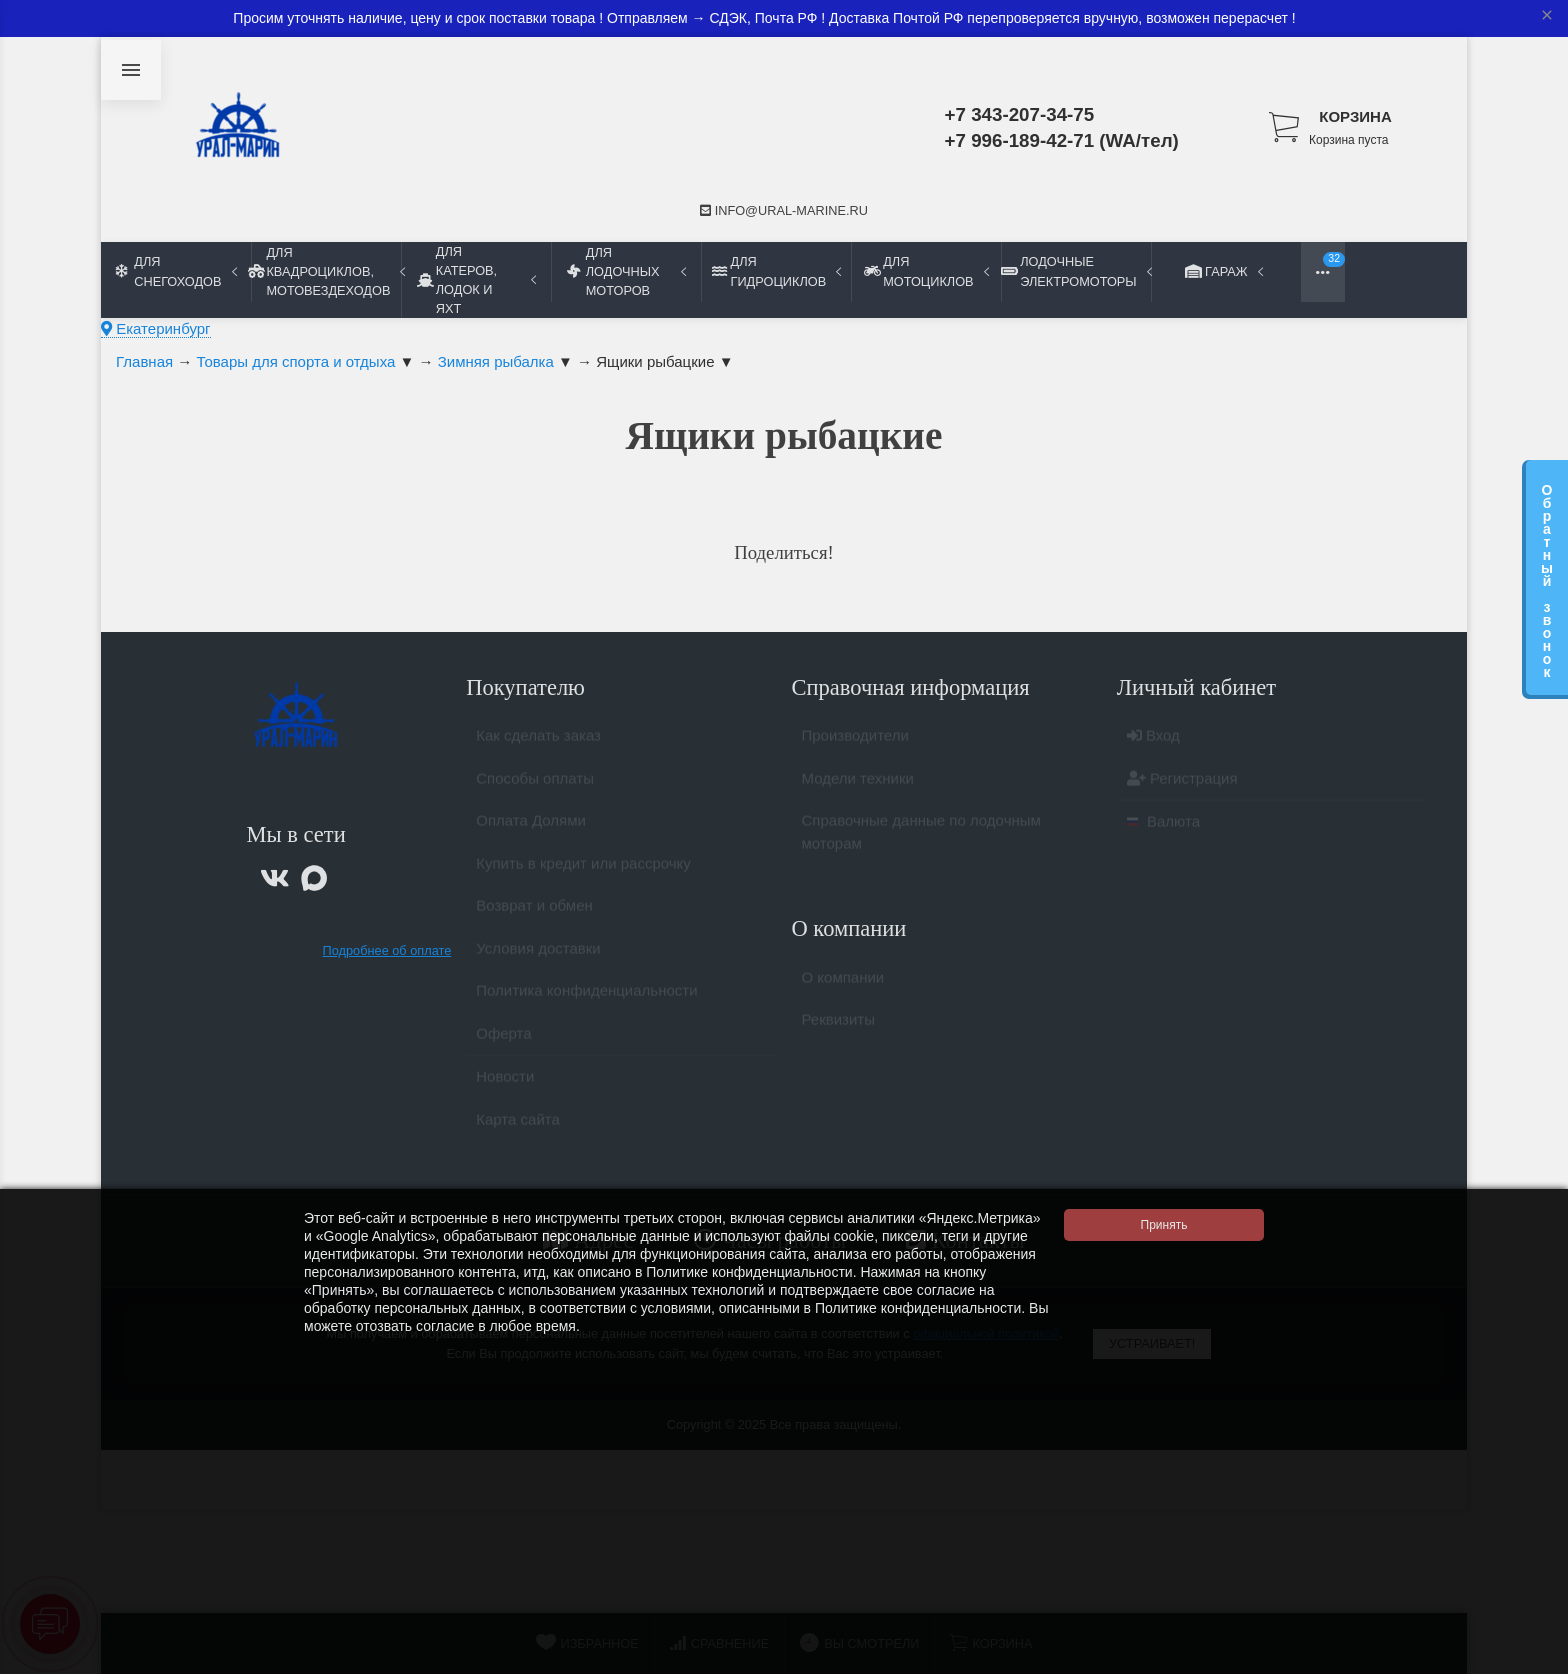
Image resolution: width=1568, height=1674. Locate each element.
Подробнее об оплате (387, 950)
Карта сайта (518, 1127)
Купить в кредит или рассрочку (583, 871)
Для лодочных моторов (626, 271)
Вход (1153, 743)
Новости (505, 1084)
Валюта (1163, 829)
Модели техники (858, 786)
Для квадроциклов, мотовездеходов (326, 271)
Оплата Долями (531, 828)
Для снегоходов (176, 271)
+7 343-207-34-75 (1020, 114)
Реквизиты (839, 1027)
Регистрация (1182, 786)
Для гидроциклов (776, 271)
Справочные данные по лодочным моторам (921, 840)
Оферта (503, 1041)
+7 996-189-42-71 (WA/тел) (1062, 140)
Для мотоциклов (926, 271)
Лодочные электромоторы (1076, 271)
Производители (855, 743)
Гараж (1226, 271)
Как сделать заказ (538, 743)
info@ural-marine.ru (784, 210)
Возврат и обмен (534, 913)
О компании (843, 985)
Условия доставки (538, 956)
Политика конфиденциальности (586, 998)
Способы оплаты (535, 786)
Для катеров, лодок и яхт (476, 280)
